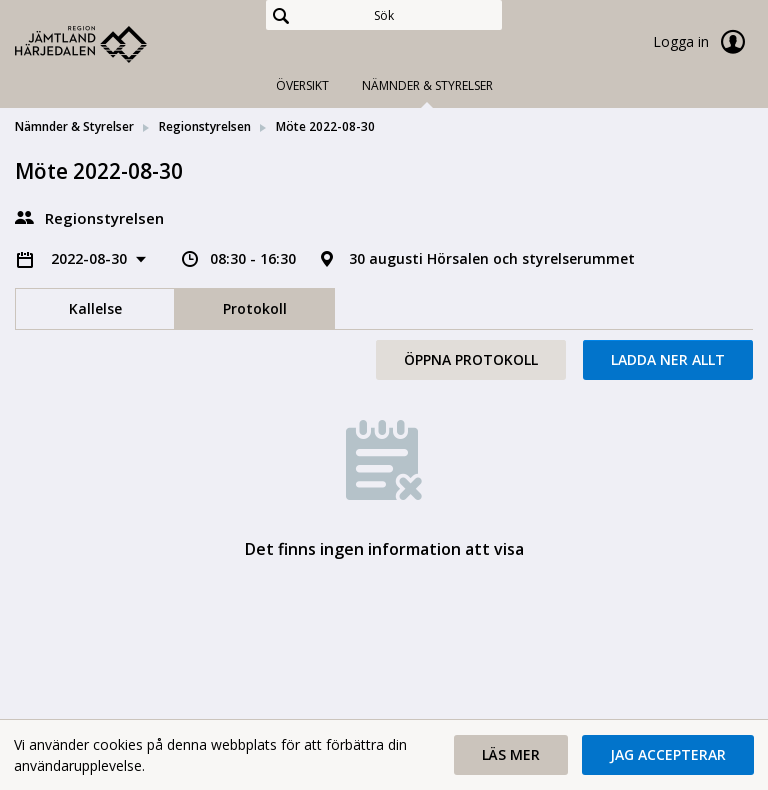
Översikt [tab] (302, 85)
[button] (511, 755)
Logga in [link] (703, 42)
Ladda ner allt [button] (668, 359)
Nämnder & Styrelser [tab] (427, 85)
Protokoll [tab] (255, 308)
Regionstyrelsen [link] (205, 126)
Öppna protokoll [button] (471, 359)
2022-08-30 (91, 258)
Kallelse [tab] (95, 308)
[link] (115, 44)
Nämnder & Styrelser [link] (74, 126)
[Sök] (384, 15)
